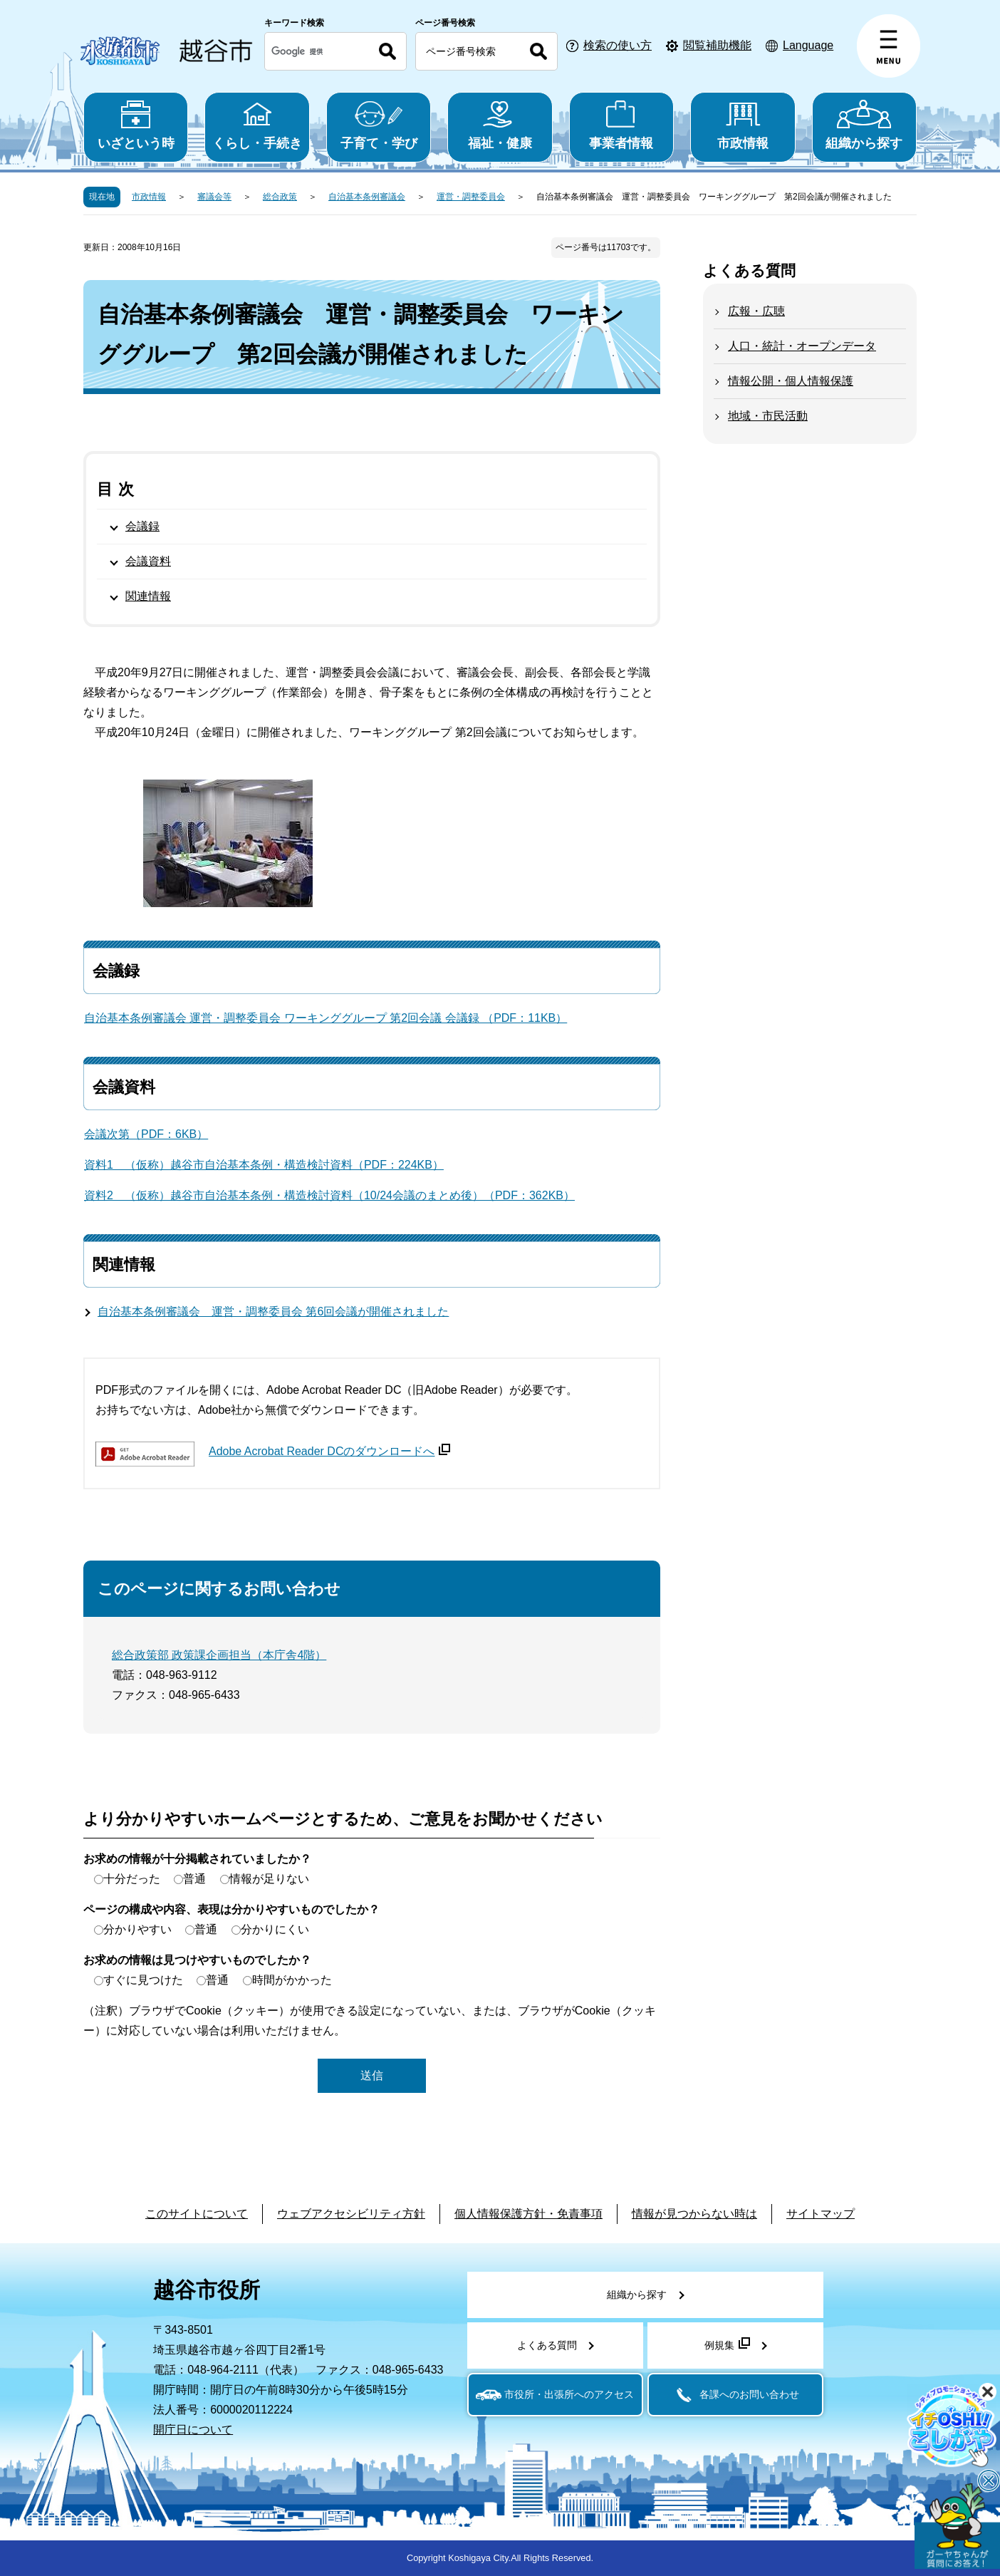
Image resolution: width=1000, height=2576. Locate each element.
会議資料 (148, 561)
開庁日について (193, 2430)
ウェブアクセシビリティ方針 (351, 2214)
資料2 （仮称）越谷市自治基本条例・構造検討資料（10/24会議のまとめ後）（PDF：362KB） (329, 1195)
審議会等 (214, 197)
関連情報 (148, 596)
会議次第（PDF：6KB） (146, 1134)
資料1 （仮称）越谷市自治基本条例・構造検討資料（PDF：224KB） (264, 1165)
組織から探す (864, 125)
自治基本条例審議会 (366, 197)
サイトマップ (820, 2214)
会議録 (142, 526)
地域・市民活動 (768, 416)
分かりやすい (137, 1929)
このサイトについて (196, 2214)
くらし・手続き (256, 125)
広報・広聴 (756, 311)
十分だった (131, 1879)
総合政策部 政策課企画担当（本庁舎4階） (219, 1655)
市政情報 (742, 125)
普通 (194, 1879)
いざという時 (135, 125)
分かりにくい (275, 1929)
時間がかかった (292, 1980)
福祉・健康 (499, 125)
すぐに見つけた (143, 1980)
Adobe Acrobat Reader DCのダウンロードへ (329, 1451)
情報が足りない (269, 1879)
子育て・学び (378, 125)
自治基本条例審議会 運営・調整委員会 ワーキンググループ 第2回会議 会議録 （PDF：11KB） (325, 1018)
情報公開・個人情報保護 (790, 381)
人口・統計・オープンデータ (802, 346)
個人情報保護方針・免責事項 (528, 2214)
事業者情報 (621, 125)
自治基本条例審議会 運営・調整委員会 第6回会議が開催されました (273, 1311)
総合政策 (280, 197)
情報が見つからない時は (694, 2214)
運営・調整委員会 (471, 197)
